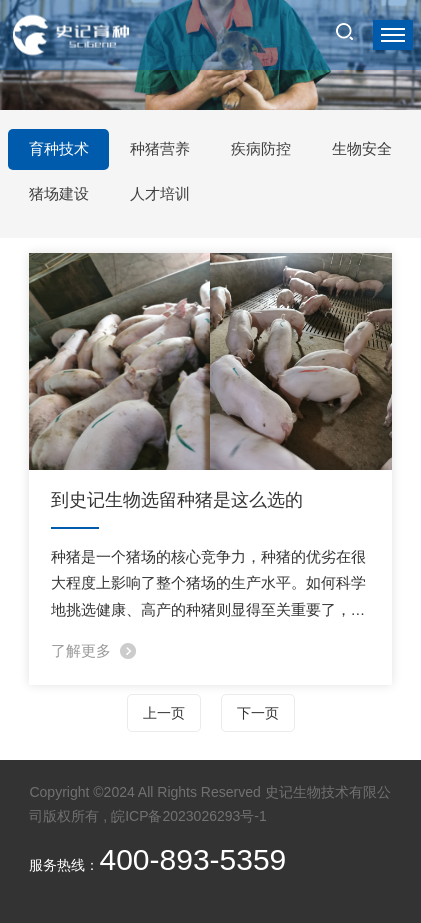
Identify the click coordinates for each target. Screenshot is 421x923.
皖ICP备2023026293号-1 (189, 816)
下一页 (258, 713)
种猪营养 (160, 149)
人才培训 (160, 194)
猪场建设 (59, 194)
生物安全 (362, 149)
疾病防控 (261, 149)
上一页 (164, 713)
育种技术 (59, 149)
